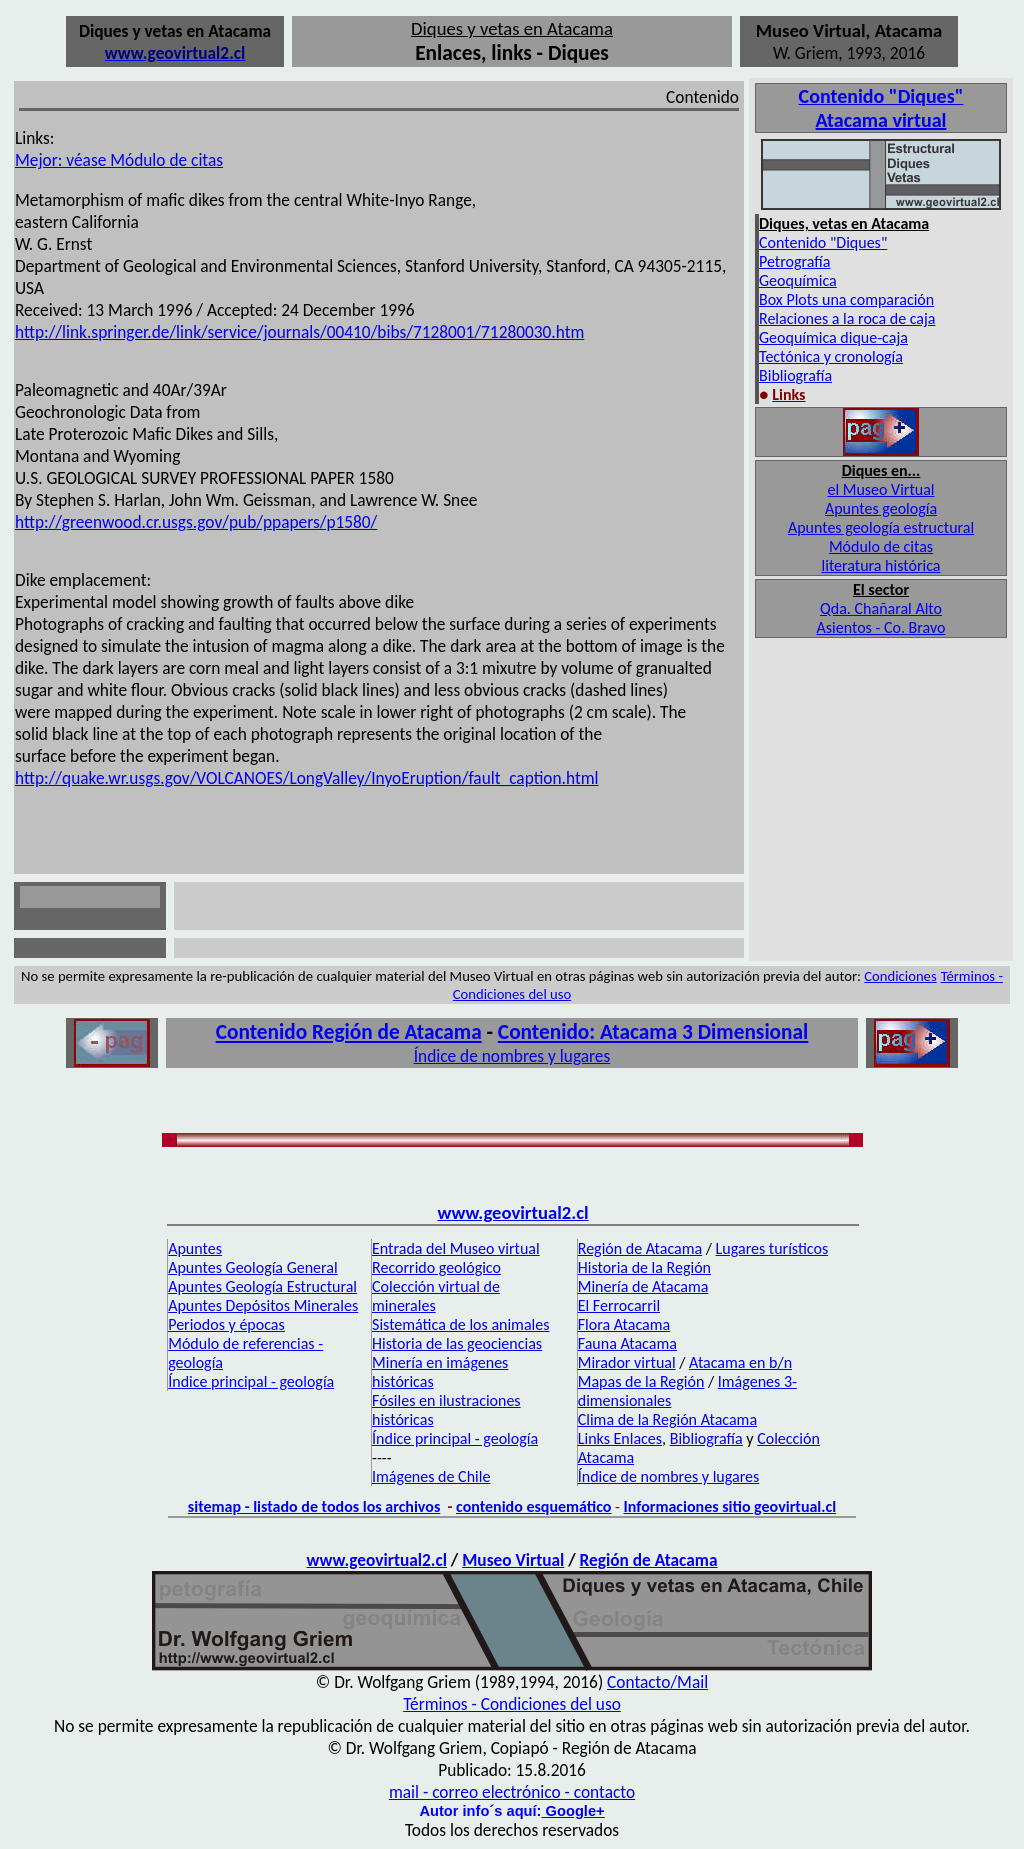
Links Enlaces (620, 1438)
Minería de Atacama (643, 1286)
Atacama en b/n (740, 1362)
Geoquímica (798, 280)
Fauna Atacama (627, 1343)
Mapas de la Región (641, 1381)
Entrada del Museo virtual (456, 1248)
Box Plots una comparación (846, 299)
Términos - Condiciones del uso (512, 1704)
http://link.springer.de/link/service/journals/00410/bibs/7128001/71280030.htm (299, 332)
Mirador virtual (627, 1362)
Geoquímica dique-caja (833, 337)
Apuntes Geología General (252, 1267)
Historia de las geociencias (457, 1343)
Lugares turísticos (772, 1248)
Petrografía (794, 261)
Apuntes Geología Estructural (262, 1286)
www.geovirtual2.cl (512, 1212)
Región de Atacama (640, 1248)
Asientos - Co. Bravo (881, 627)
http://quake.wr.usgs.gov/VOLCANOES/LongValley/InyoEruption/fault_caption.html (307, 778)
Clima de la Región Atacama (667, 1419)
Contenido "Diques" (823, 242)
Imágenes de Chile (431, 1476)
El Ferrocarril (619, 1305)
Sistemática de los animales (460, 1324)
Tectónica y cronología (831, 356)
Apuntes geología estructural (881, 527)
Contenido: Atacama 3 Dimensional (653, 1032)
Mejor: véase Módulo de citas (119, 160)
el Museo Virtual (880, 489)
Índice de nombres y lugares (512, 1056)
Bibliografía (795, 375)
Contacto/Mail (657, 1682)
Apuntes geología (881, 508)
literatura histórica (881, 565)
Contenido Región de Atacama (349, 1032)
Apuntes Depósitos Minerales (263, 1305)
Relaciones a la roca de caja (847, 318)
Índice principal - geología (251, 1381)
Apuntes (195, 1248)
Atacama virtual (881, 120)
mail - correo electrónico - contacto (512, 1792)
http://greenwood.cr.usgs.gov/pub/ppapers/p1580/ (196, 522)
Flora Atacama (624, 1324)
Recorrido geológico (436, 1267)
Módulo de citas (881, 546)
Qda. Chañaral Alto (881, 608)
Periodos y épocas (226, 1324)
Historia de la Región (644, 1267)
